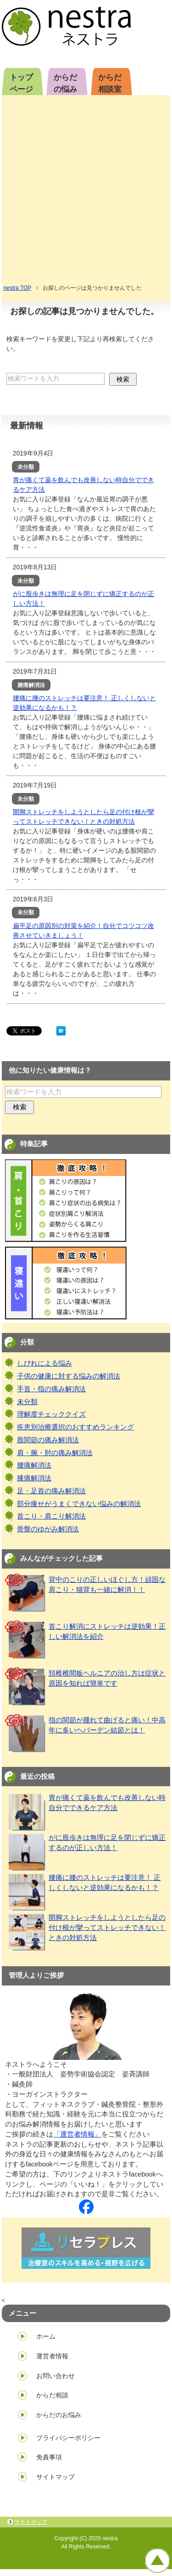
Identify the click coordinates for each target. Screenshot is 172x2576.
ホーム (45, 2336)
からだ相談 (52, 2395)
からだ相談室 (110, 83)
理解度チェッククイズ (51, 1414)
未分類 (27, 1402)
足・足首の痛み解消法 (51, 1491)
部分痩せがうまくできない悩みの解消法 (79, 1503)
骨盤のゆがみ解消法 (48, 1529)
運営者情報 (52, 2356)
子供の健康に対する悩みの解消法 (68, 1376)
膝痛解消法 (34, 1478)
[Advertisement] (86, 193)
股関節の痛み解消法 (48, 1440)
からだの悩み (65, 83)
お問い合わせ (55, 2375)
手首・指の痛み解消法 (51, 1389)
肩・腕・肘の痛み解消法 (55, 1453)
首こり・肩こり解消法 (51, 1516)
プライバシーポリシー (68, 2437)
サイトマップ (55, 2476)
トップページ (21, 83)
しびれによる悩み (44, 1363)
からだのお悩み (58, 2415)
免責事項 (49, 2457)
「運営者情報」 (77, 2134)
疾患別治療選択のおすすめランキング (75, 1427)
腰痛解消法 (34, 1465)
